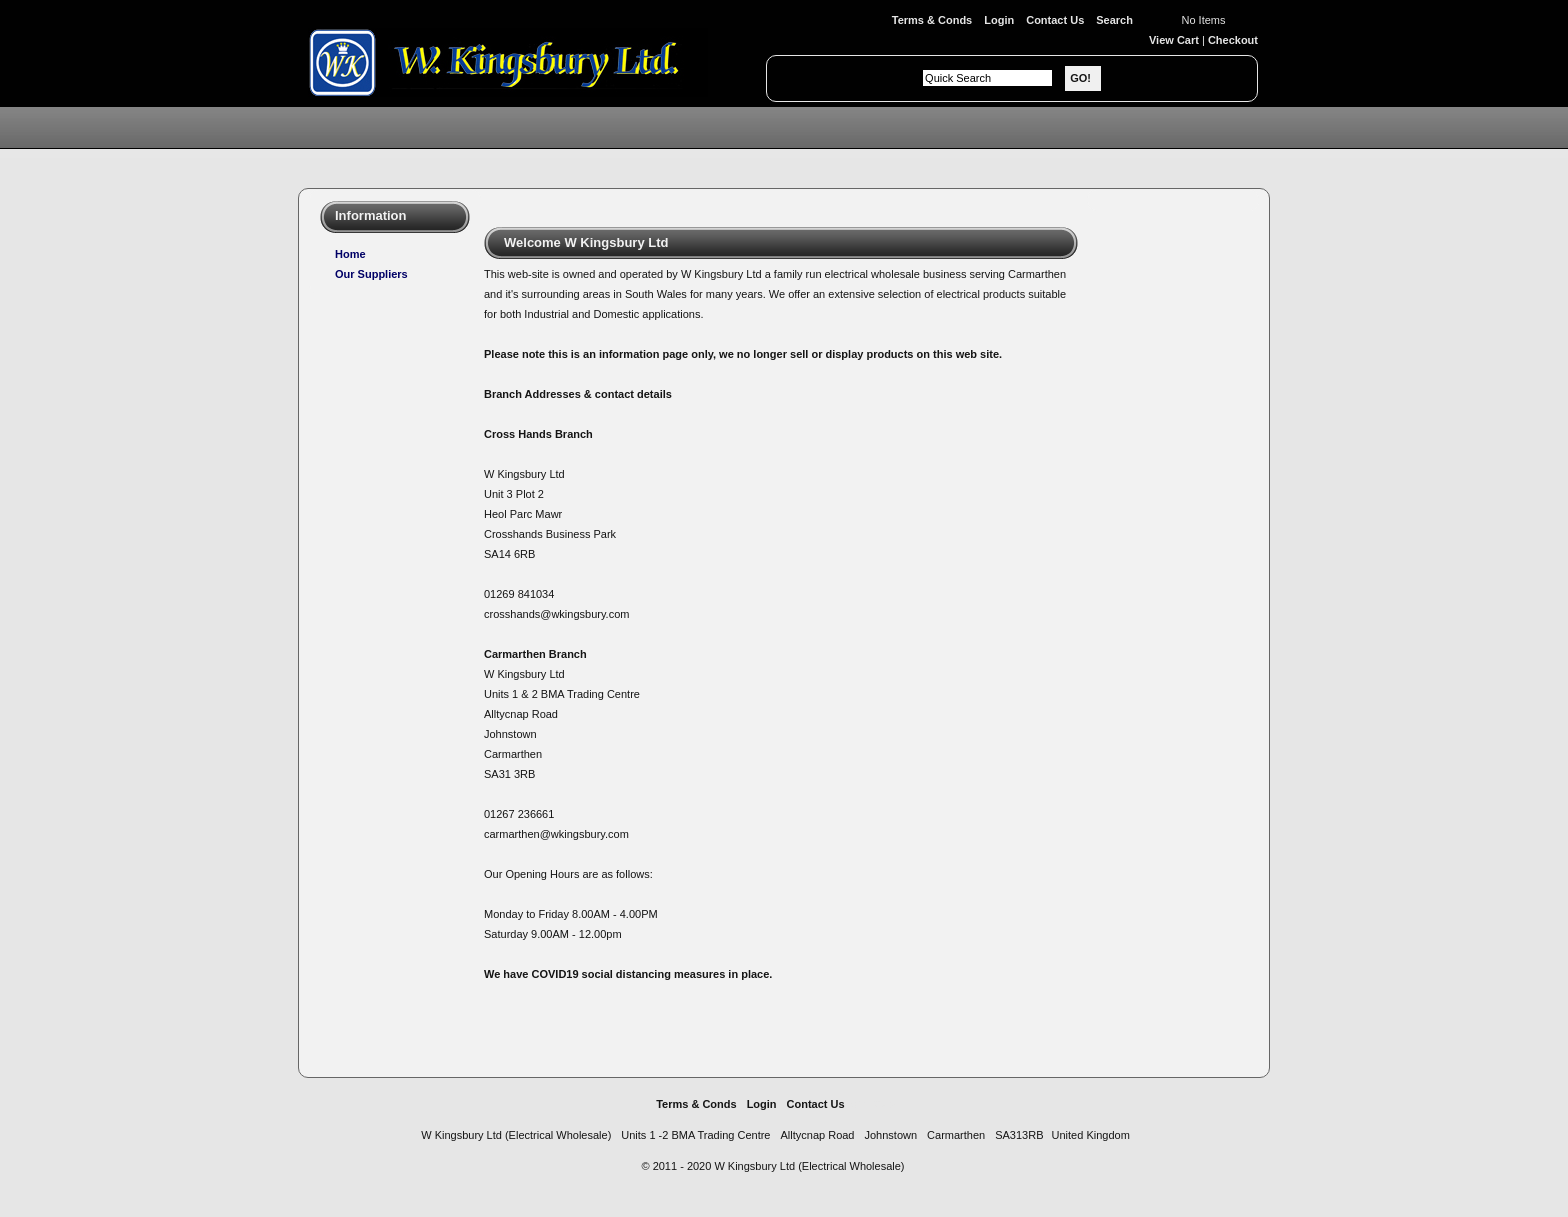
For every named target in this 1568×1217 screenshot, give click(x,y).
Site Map (872, 1104)
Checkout (1233, 40)
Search (1114, 20)
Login (999, 20)
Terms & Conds (932, 20)
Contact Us (1055, 20)
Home (350, 254)
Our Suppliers (371, 274)
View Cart (1174, 40)
